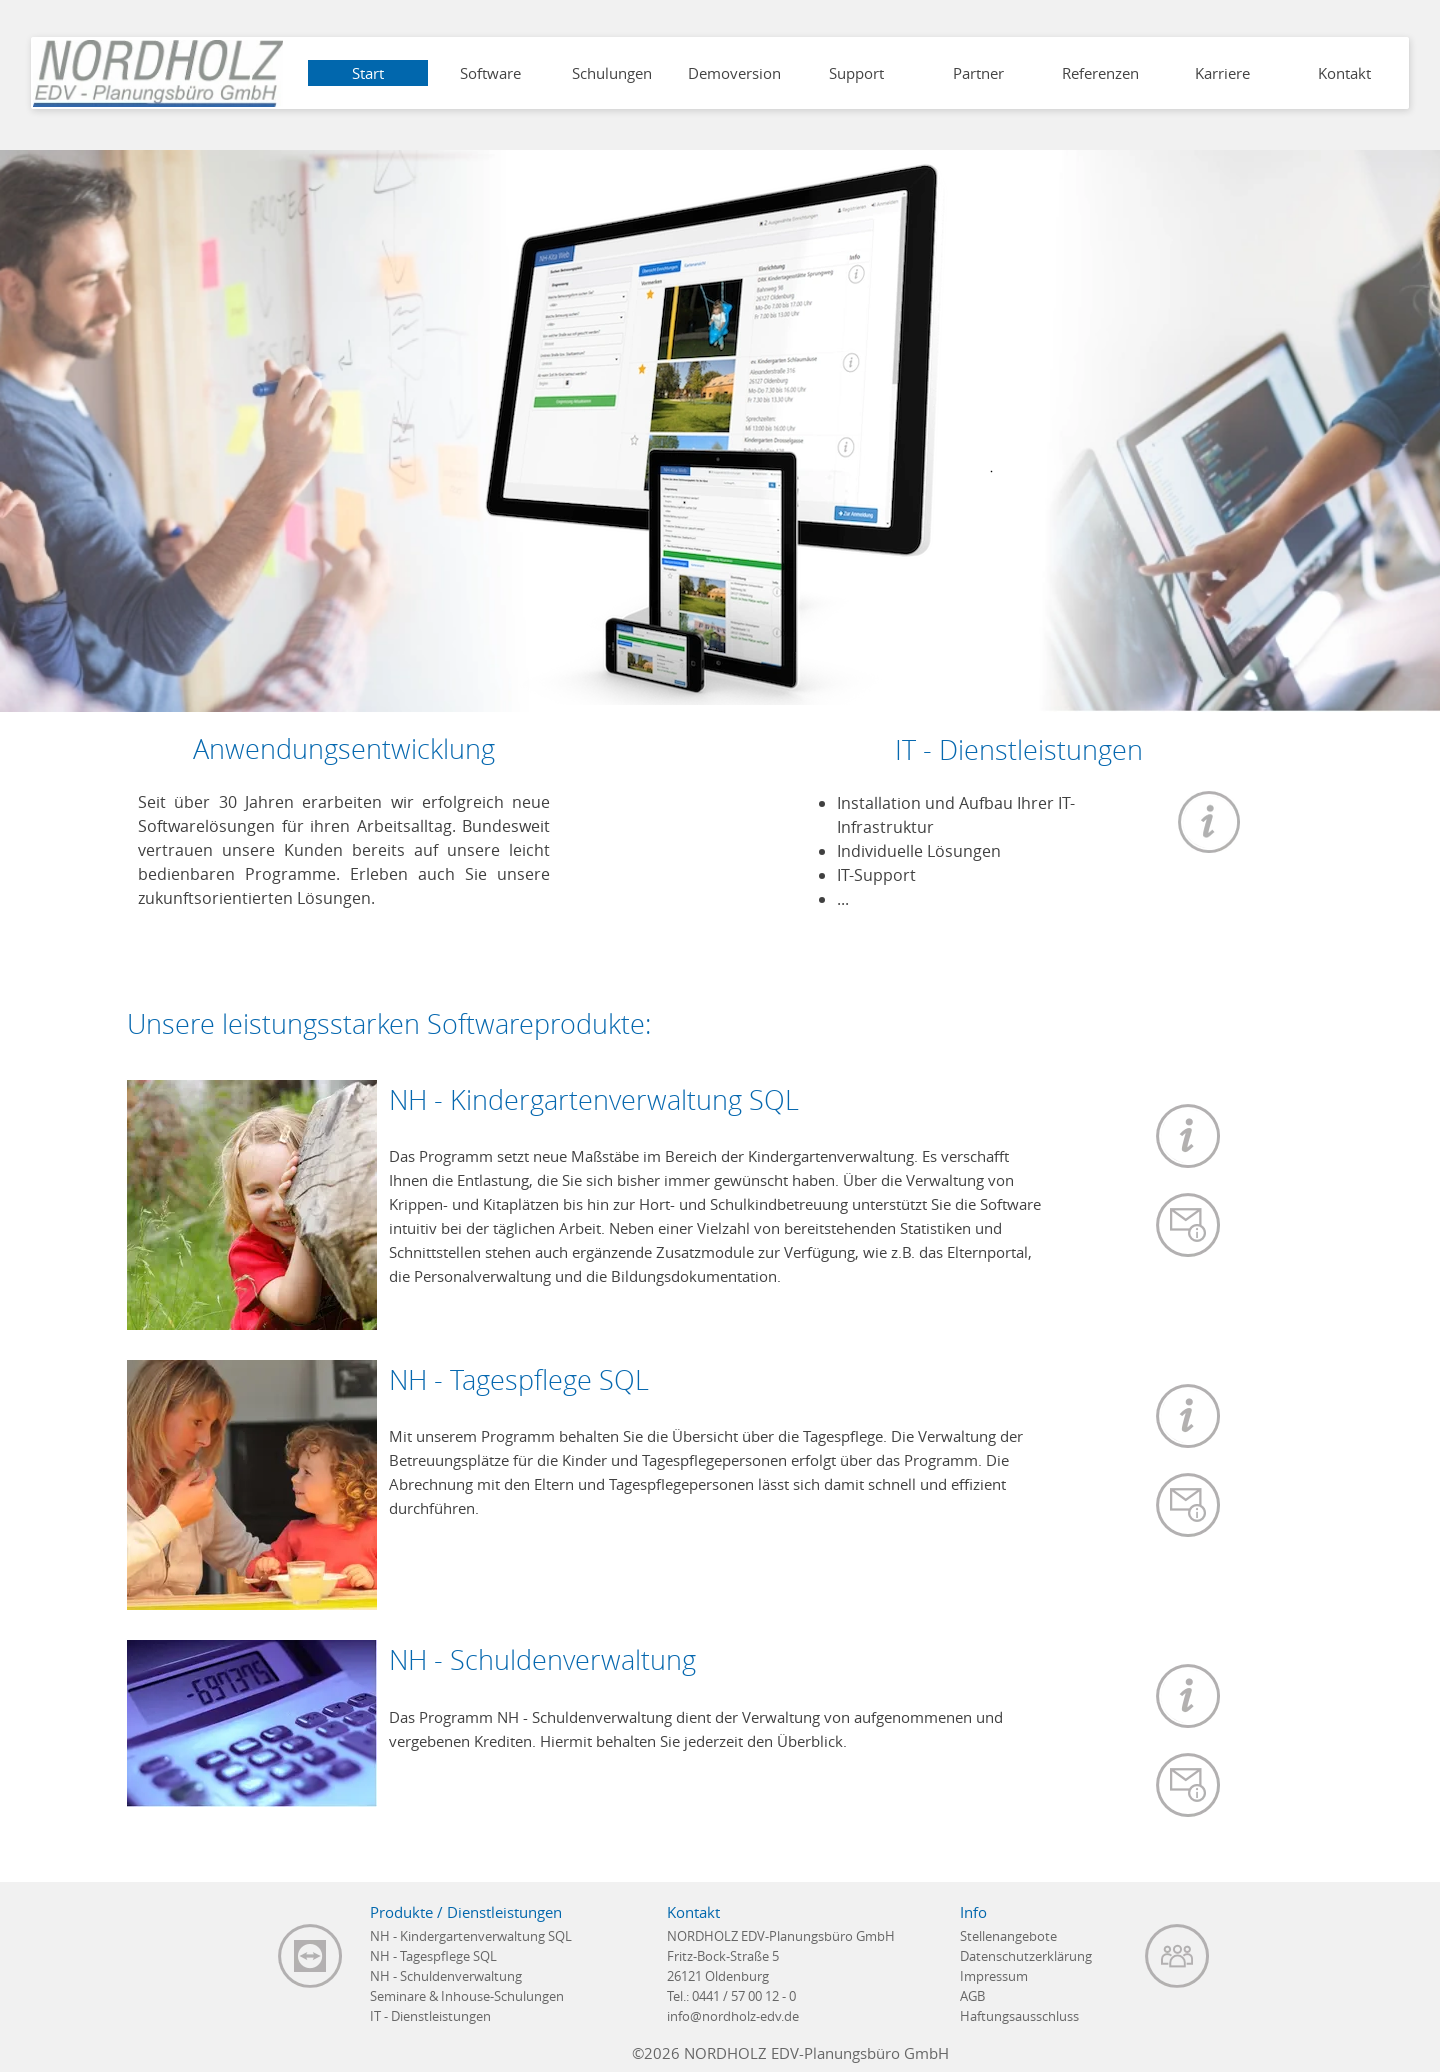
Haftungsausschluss (1019, 2016)
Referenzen (1100, 73)
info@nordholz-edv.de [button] (733, 2016)
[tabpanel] (1019, 856)
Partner (978, 73)
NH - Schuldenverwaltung (446, 1976)
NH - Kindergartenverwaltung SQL (471, 1936)
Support (856, 73)
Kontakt (1344, 73)
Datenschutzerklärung (1026, 1956)
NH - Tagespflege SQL (433, 1956)
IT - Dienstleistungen (430, 2016)
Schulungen (612, 73)
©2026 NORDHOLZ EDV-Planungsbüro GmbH (790, 2053)
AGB (972, 1996)
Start (368, 73)
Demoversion (734, 73)
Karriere (1222, 73)
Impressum (994, 1976)
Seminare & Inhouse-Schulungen (467, 1996)
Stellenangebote (1008, 1936)
